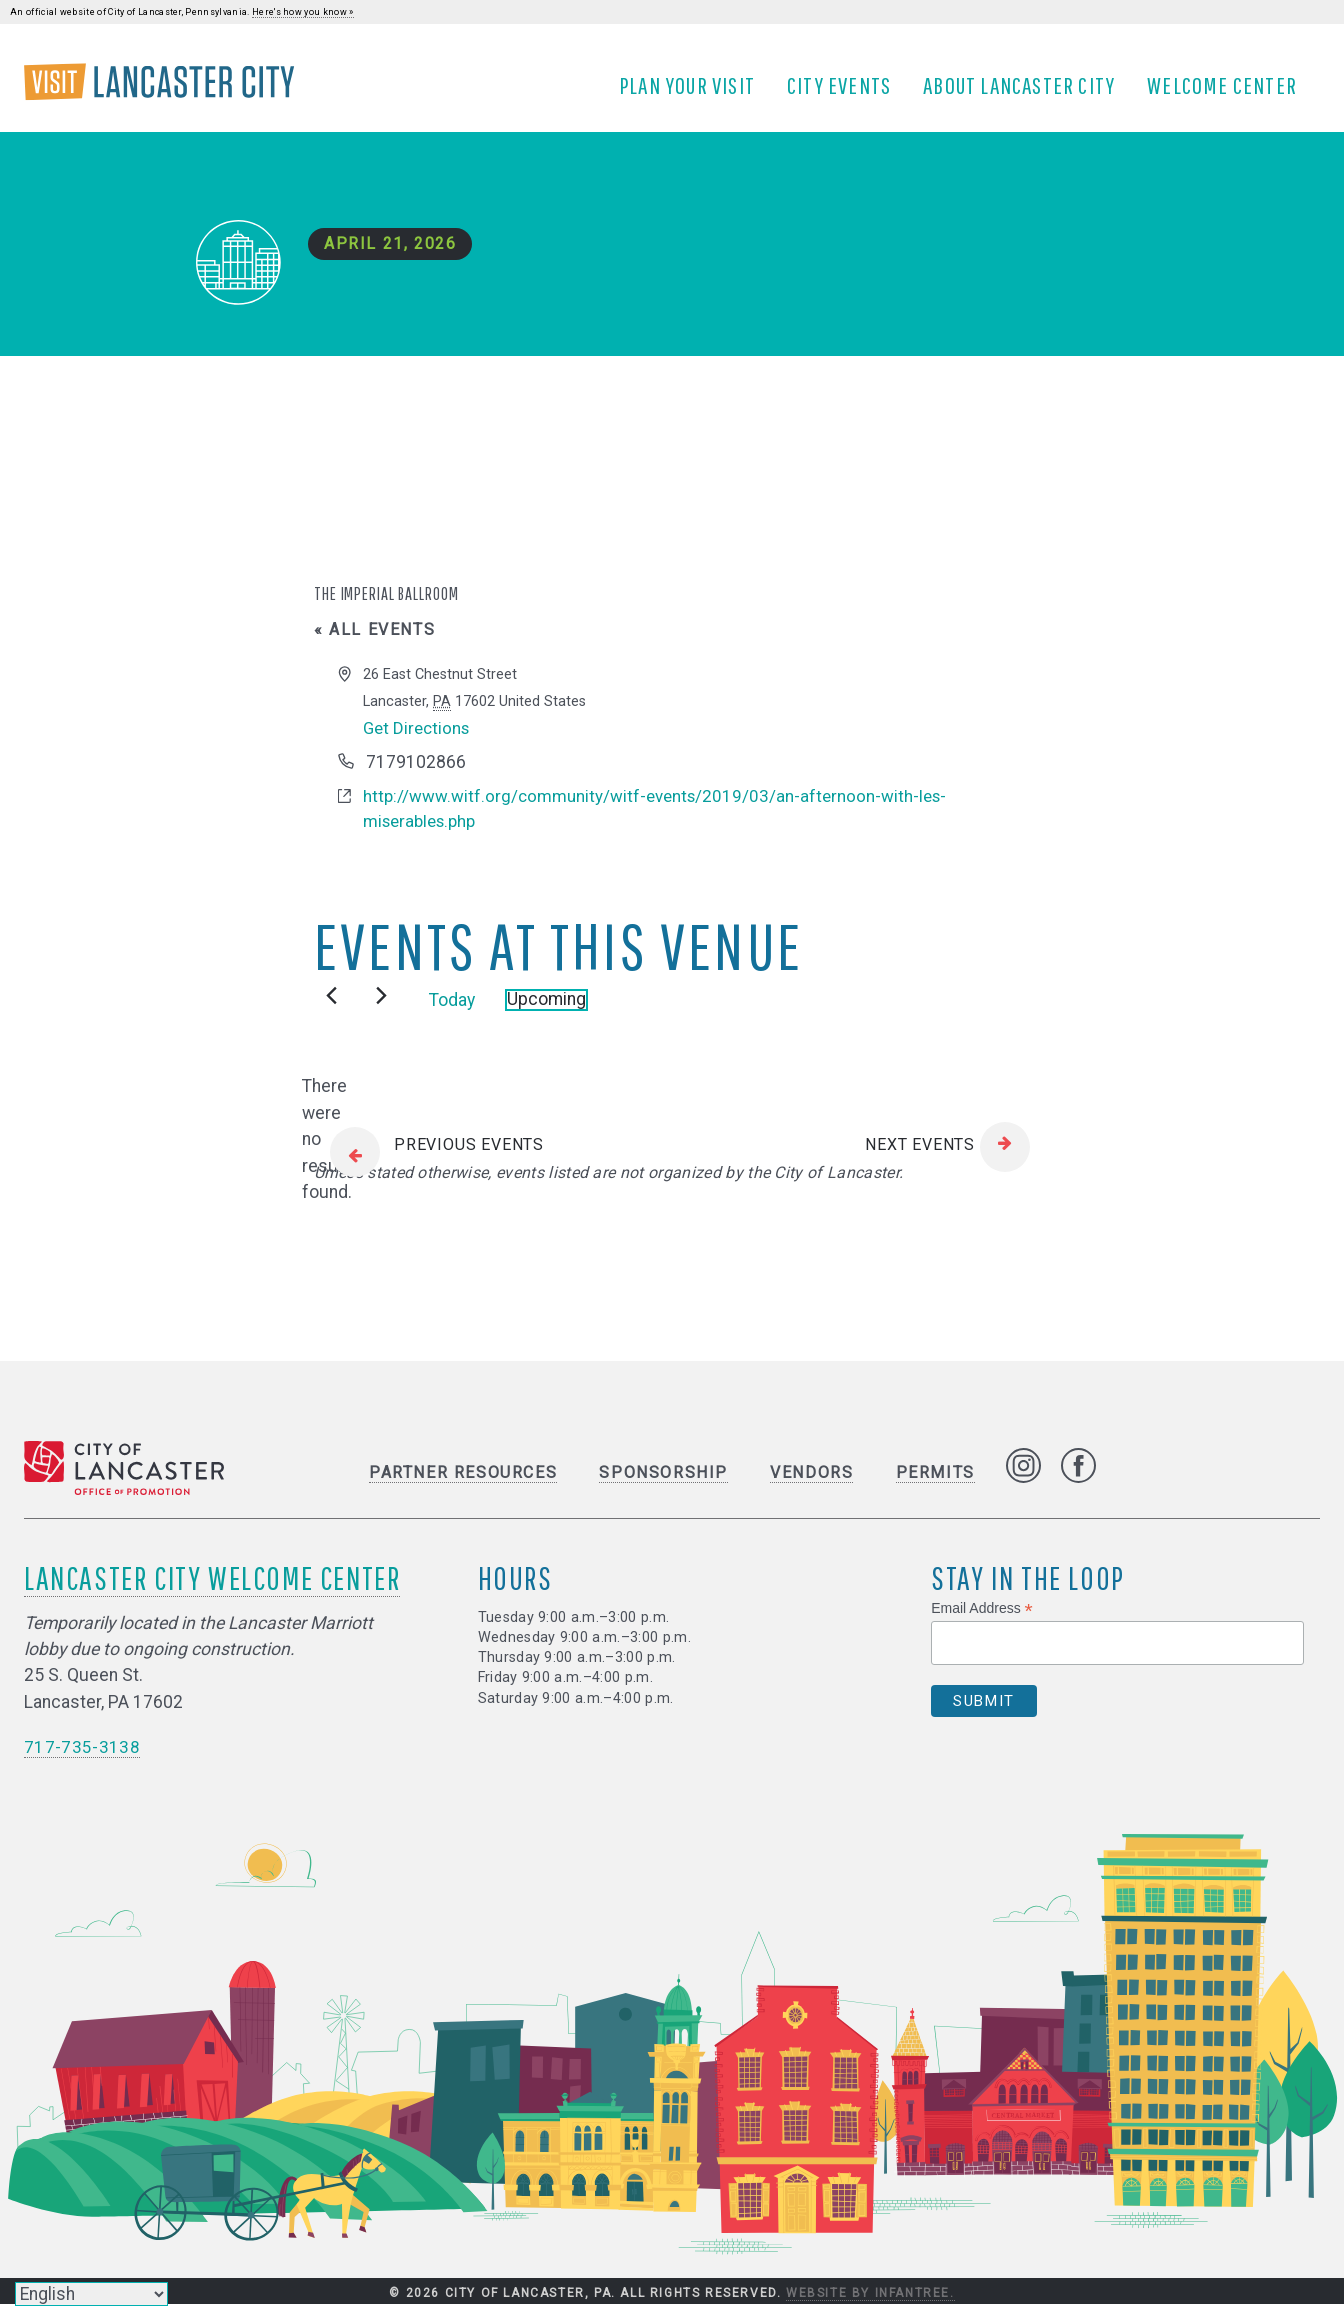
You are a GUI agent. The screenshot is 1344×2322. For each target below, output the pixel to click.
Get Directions (419, 743)
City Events (846, 93)
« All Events (374, 644)
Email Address (982, 1625)
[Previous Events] (331, 1013)
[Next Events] (381, 1013)
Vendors (811, 1489)
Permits (935, 1489)
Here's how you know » (303, 12)
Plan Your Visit (694, 93)
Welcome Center (1229, 93)
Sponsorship (663, 1489)
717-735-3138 (82, 1764)
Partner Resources (463, 1489)
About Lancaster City (1026, 93)
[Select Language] (91, 2294)
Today (452, 1017)
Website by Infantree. (870, 2310)
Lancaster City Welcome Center (212, 1594)
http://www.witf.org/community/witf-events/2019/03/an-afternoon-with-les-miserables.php (660, 825)
